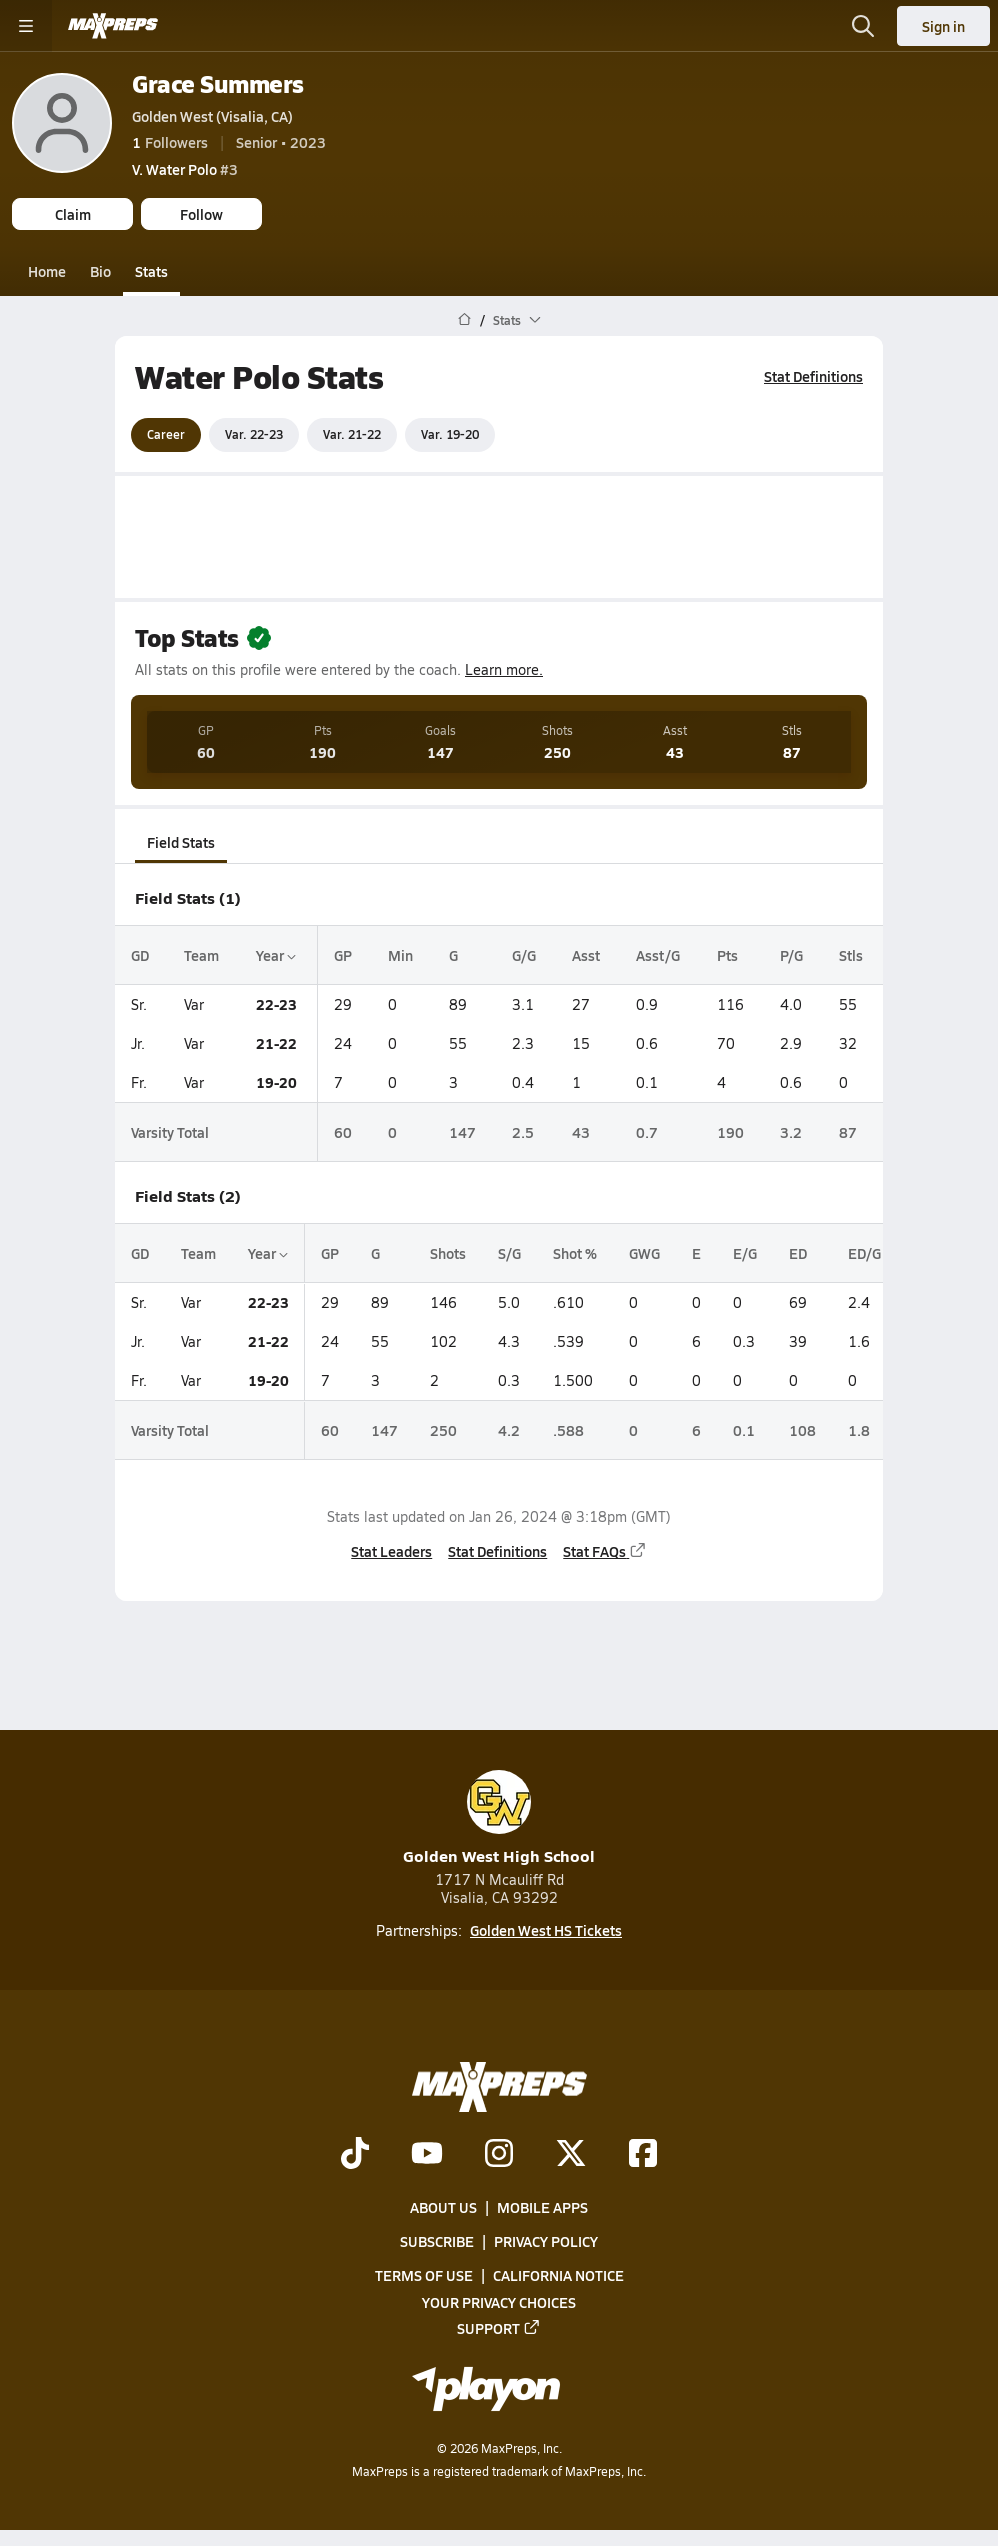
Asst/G (658, 954)
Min (400, 954)
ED (798, 1253)
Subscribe (437, 2241)
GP (343, 954)
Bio (100, 271)
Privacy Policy (546, 2241)
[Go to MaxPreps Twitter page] (571, 2155)
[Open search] (863, 26)
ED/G (864, 1253)
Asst (586, 954)
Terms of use (424, 2275)
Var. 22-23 (254, 434)
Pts (727, 954)
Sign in (943, 26)
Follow (201, 214)
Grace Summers (218, 83)
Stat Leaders (391, 1551)
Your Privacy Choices (499, 2302)
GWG (644, 1253)
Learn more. (504, 669)
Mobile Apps (542, 2207)
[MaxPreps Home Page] (464, 320)
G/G (524, 954)
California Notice (558, 2275)
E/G (745, 1253)
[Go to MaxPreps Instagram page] (499, 2155)
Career (166, 434)
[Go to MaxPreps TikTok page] (355, 2155)
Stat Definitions (813, 376)
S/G (509, 1253)
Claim (73, 214)
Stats (151, 271)
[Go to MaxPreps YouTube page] (427, 2155)
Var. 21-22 (352, 434)
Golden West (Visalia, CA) (212, 116)
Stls (851, 954)
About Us (443, 2207)
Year (276, 954)
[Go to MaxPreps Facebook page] (643, 2155)
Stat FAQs (605, 1551)
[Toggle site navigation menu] (26, 26)
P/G (791, 954)
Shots (448, 1253)
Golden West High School (499, 1818)
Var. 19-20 (450, 434)
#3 (185, 169)
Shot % (575, 1253)
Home (47, 271)
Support (499, 2328)
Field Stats (181, 842)
